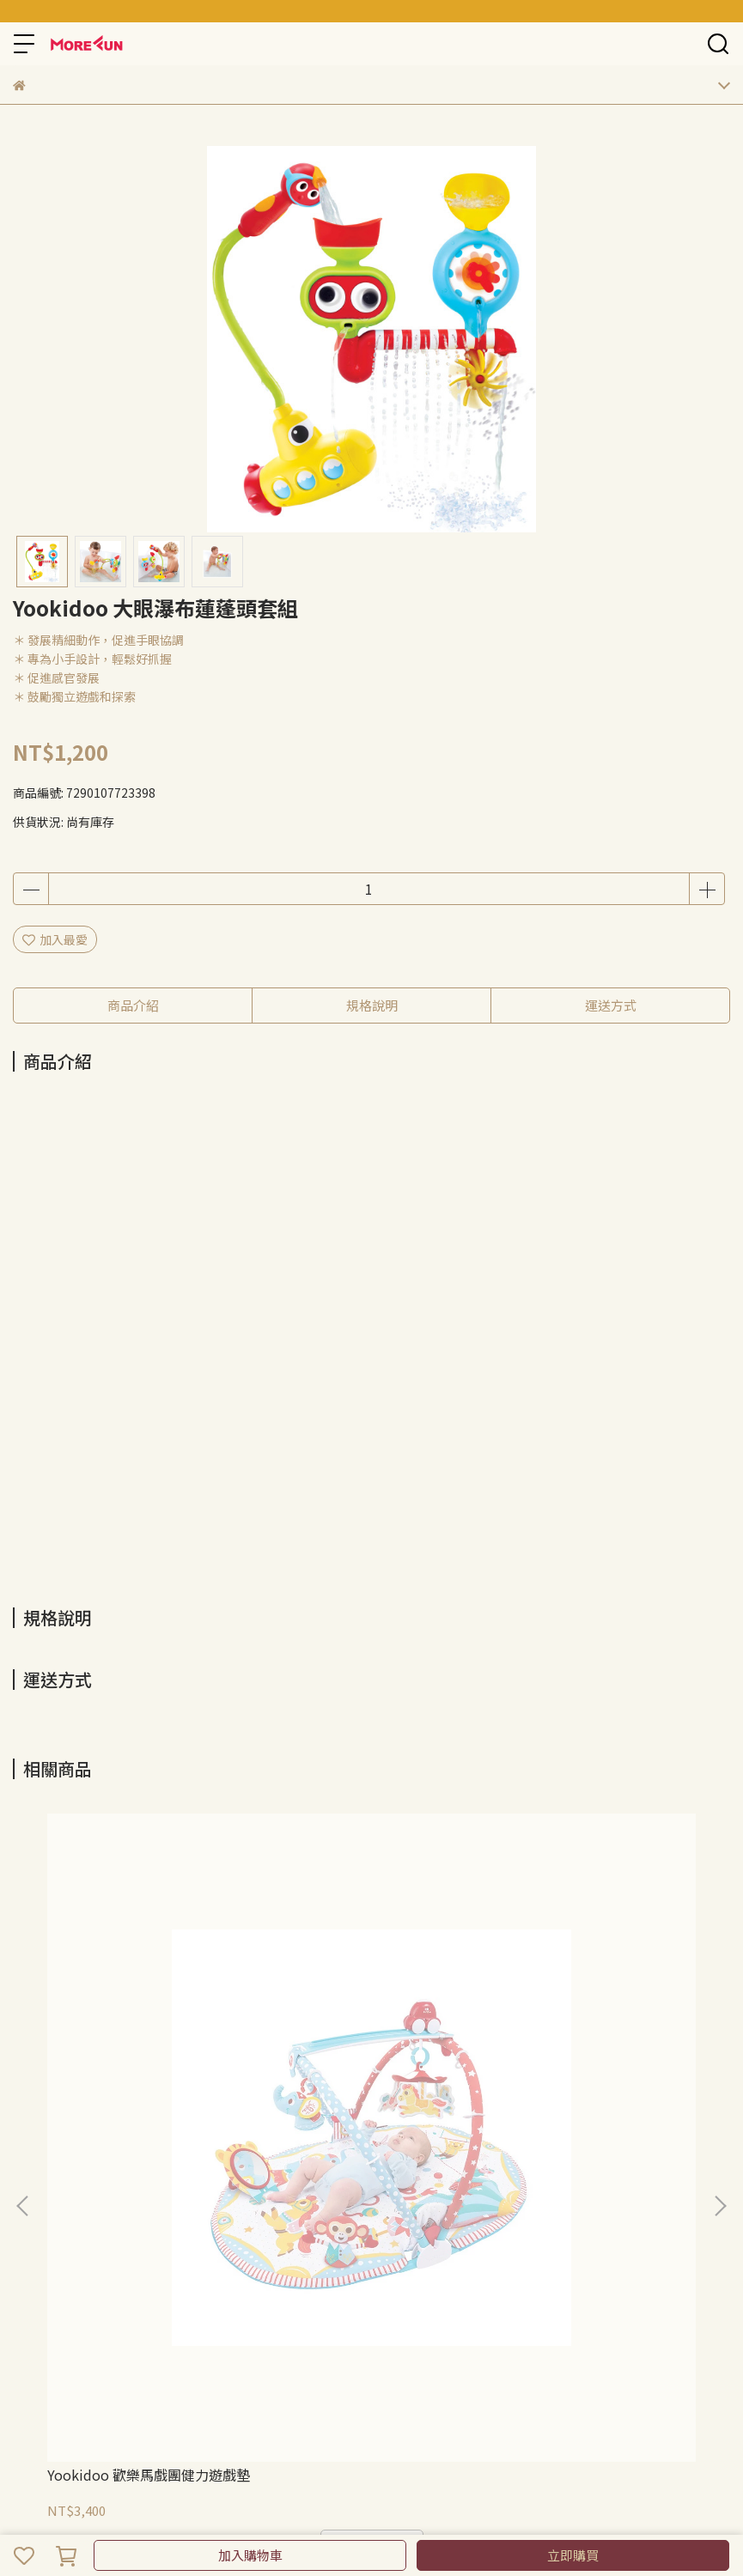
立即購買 (573, 2555)
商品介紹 (133, 1005)
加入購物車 (250, 2555)
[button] (720, 2206)
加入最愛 (55, 939)
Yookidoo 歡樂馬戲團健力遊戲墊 (148, 2474)
